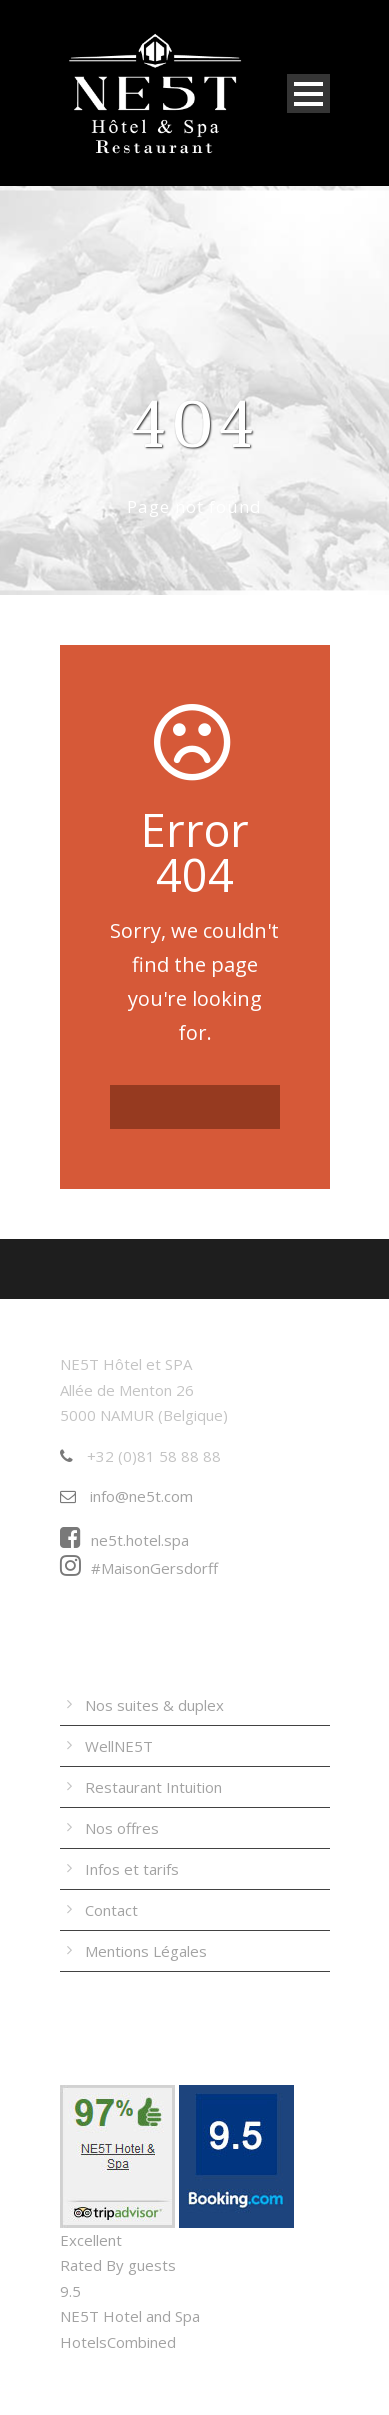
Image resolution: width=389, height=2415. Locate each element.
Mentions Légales (146, 1951)
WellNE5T (119, 1746)
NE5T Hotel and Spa (130, 2316)
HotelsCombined (118, 2342)
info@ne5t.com (126, 1496)
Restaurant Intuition (153, 1787)
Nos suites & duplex (154, 1705)
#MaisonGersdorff (139, 1568)
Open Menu (308, 93)
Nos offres (122, 1828)
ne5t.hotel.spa (124, 1540)
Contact (111, 1910)
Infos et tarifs (132, 1869)
